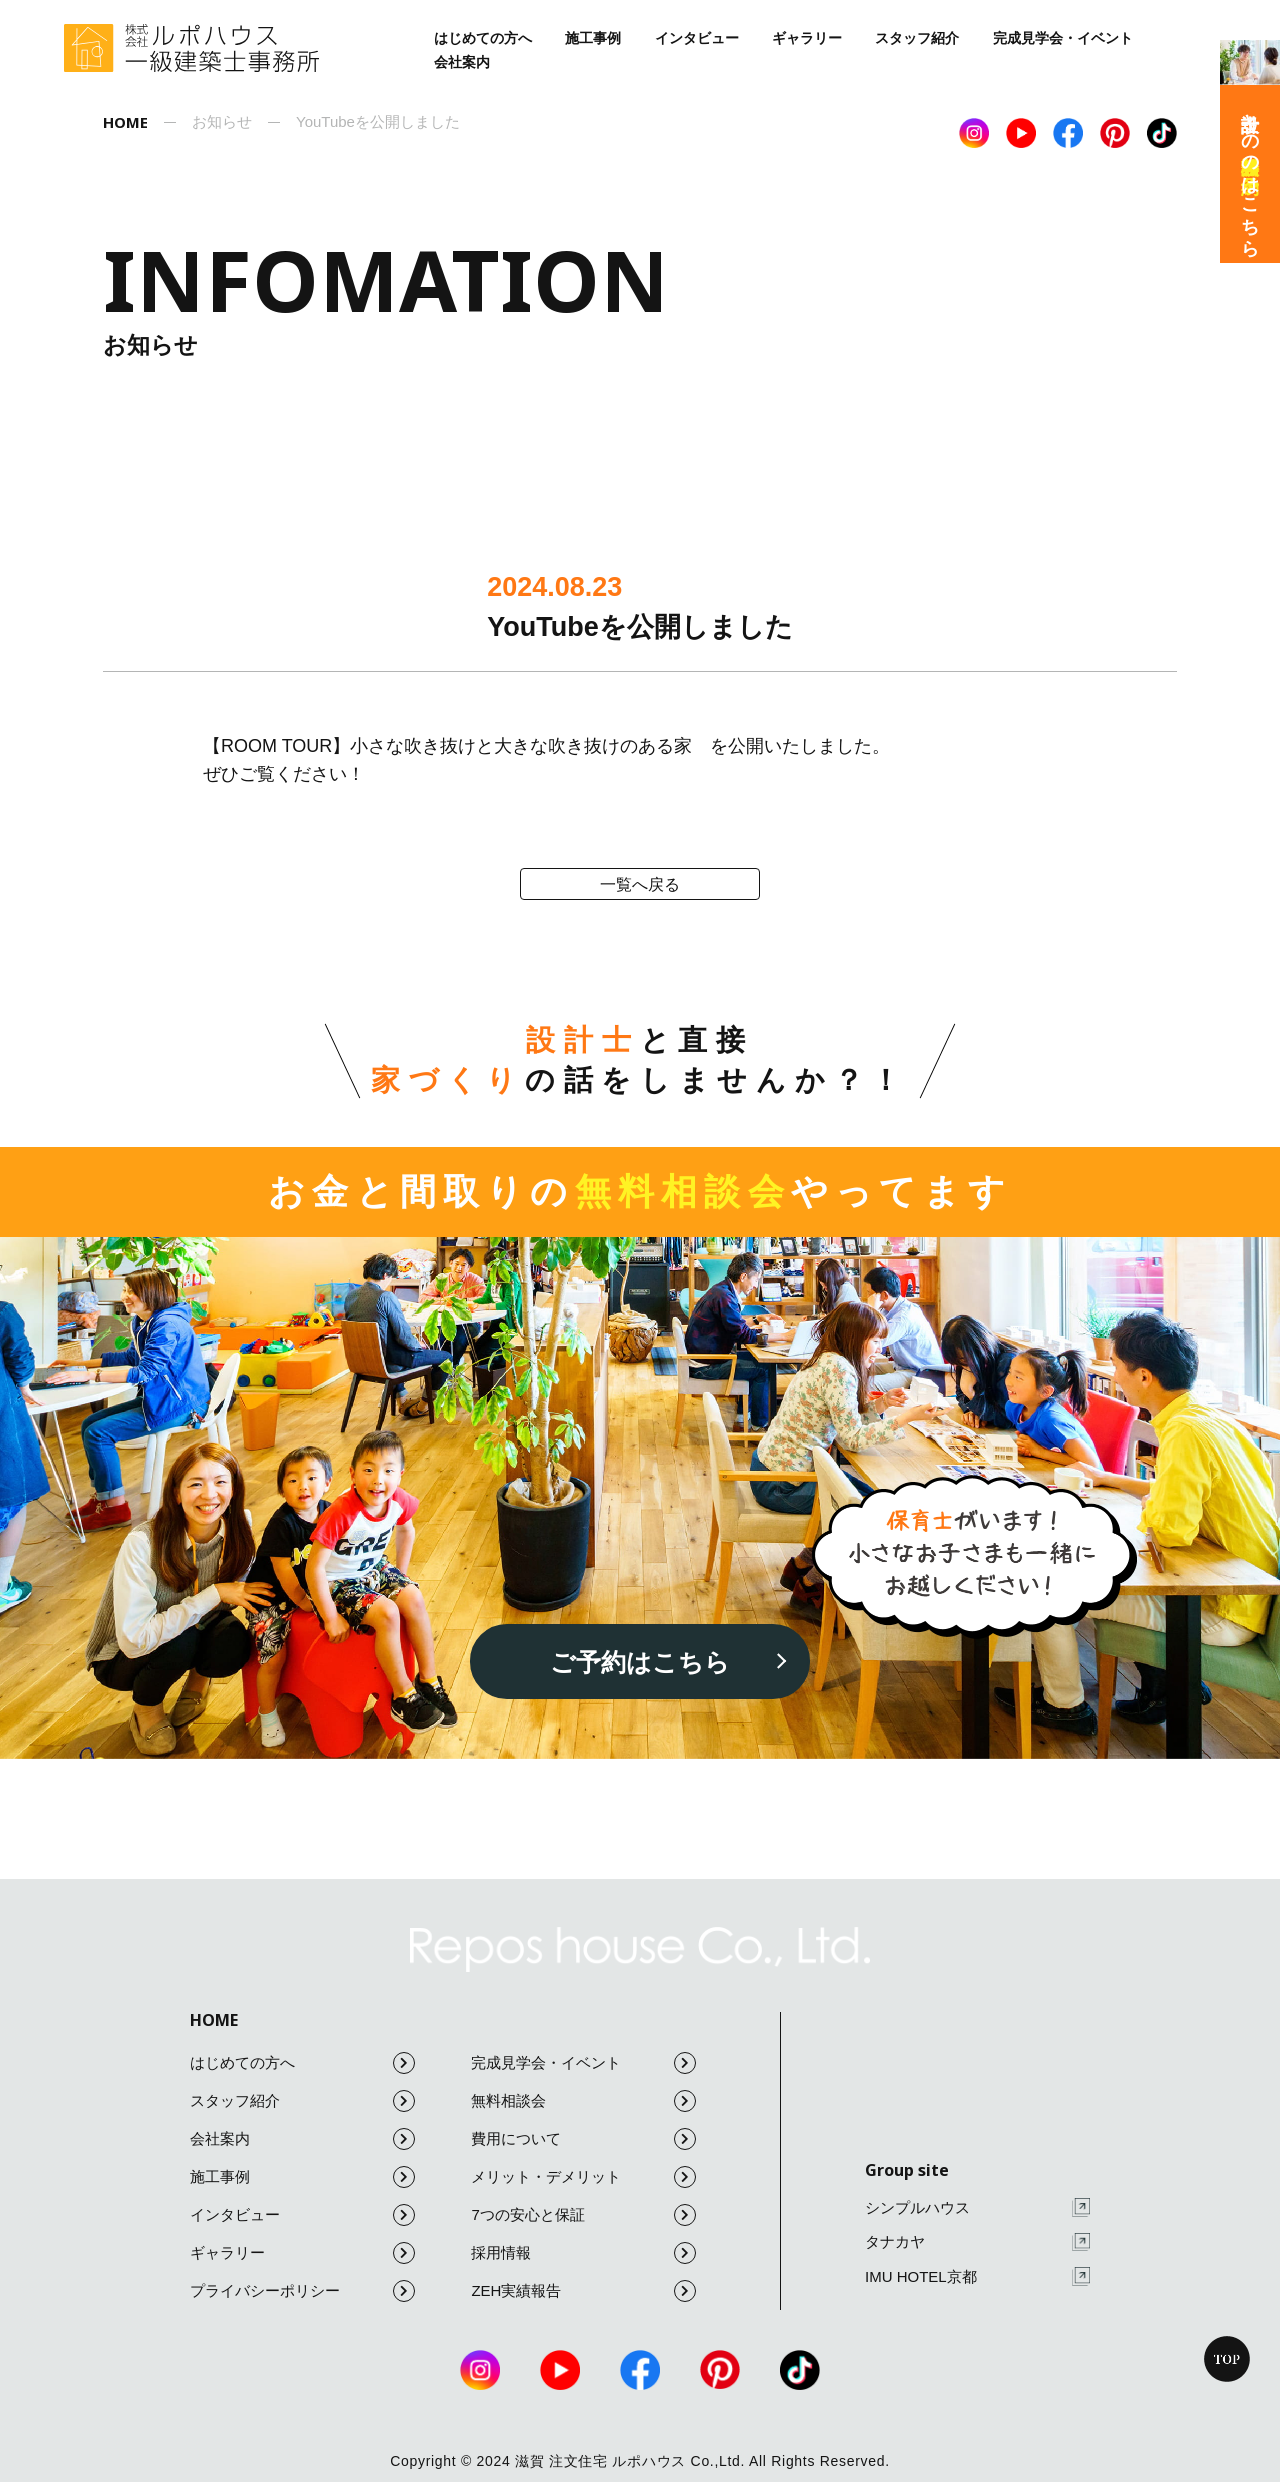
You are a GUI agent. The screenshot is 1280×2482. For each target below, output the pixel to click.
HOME (214, 2020)
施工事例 (593, 38)
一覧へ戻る (640, 884)
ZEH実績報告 (583, 2291)
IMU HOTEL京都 (977, 2276)
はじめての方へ (483, 38)
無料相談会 (583, 2101)
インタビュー (697, 38)
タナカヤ (977, 2242)
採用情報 (583, 2253)
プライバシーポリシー (302, 2291)
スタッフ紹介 (917, 38)
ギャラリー (807, 38)
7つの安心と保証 (583, 2215)
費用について (583, 2139)
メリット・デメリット (583, 2177)
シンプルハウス (977, 2207)
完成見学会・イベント (1063, 38)
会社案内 (462, 62)
